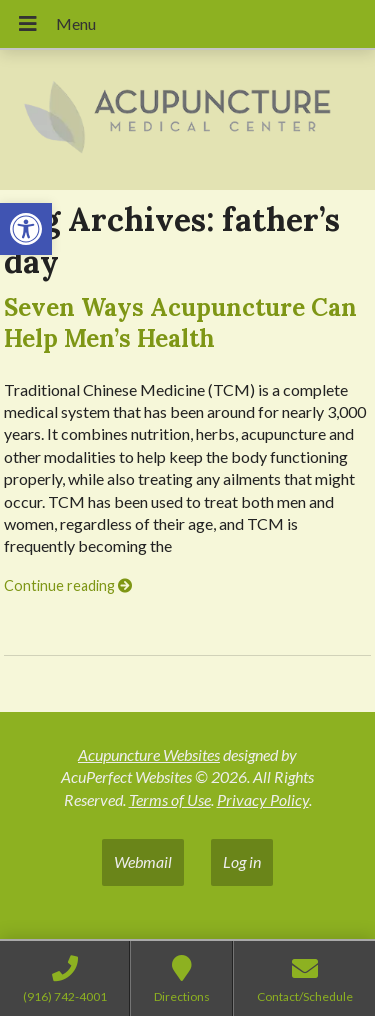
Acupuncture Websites (149, 754)
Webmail (143, 861)
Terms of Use (170, 799)
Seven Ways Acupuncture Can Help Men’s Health (180, 323)
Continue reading (68, 585)
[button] (26, 229)
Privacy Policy (263, 799)
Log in (242, 861)
